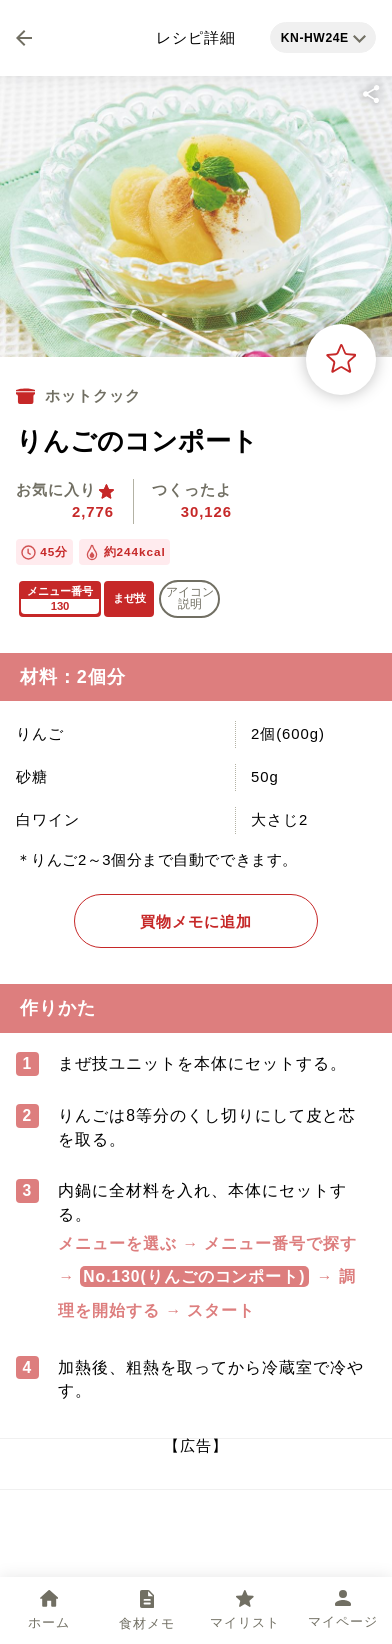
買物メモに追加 (196, 921)
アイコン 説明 (190, 598)
